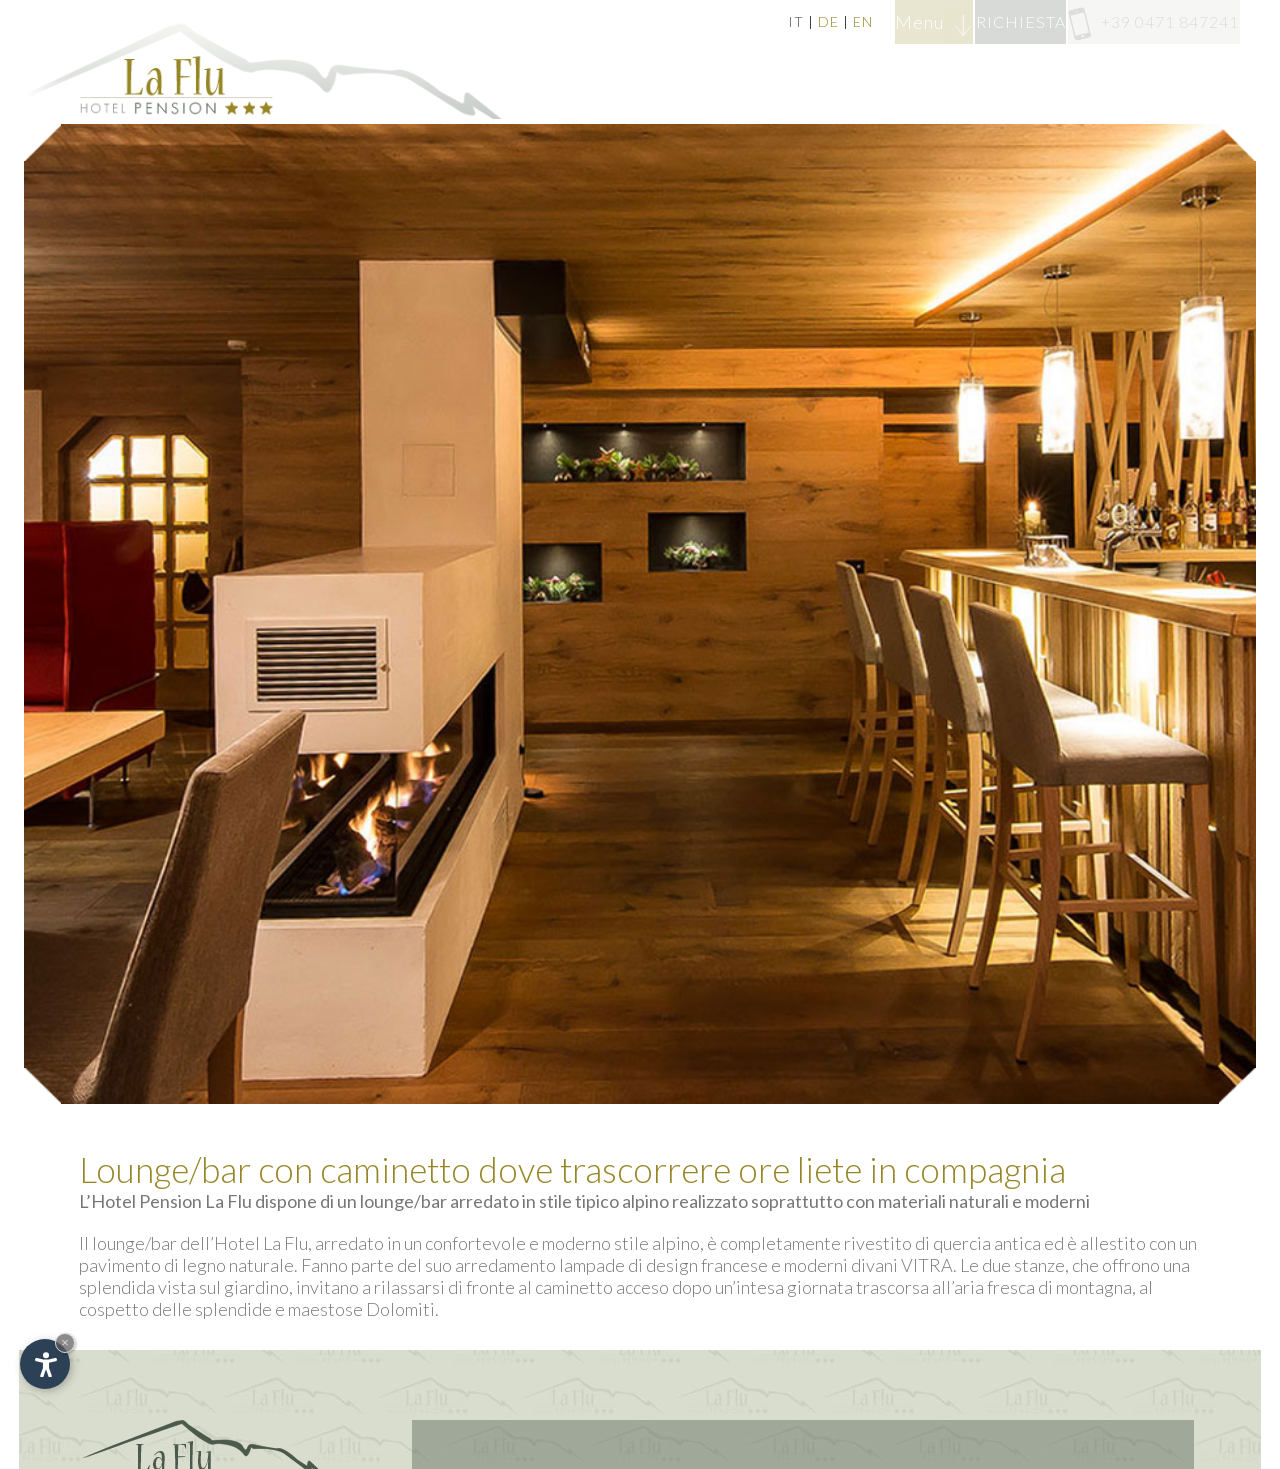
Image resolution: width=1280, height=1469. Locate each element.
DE (710, 21)
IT (678, 21)
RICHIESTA (962, 21)
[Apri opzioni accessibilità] (45, 1364)
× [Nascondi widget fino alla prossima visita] (65, 1342)
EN (745, 21)
